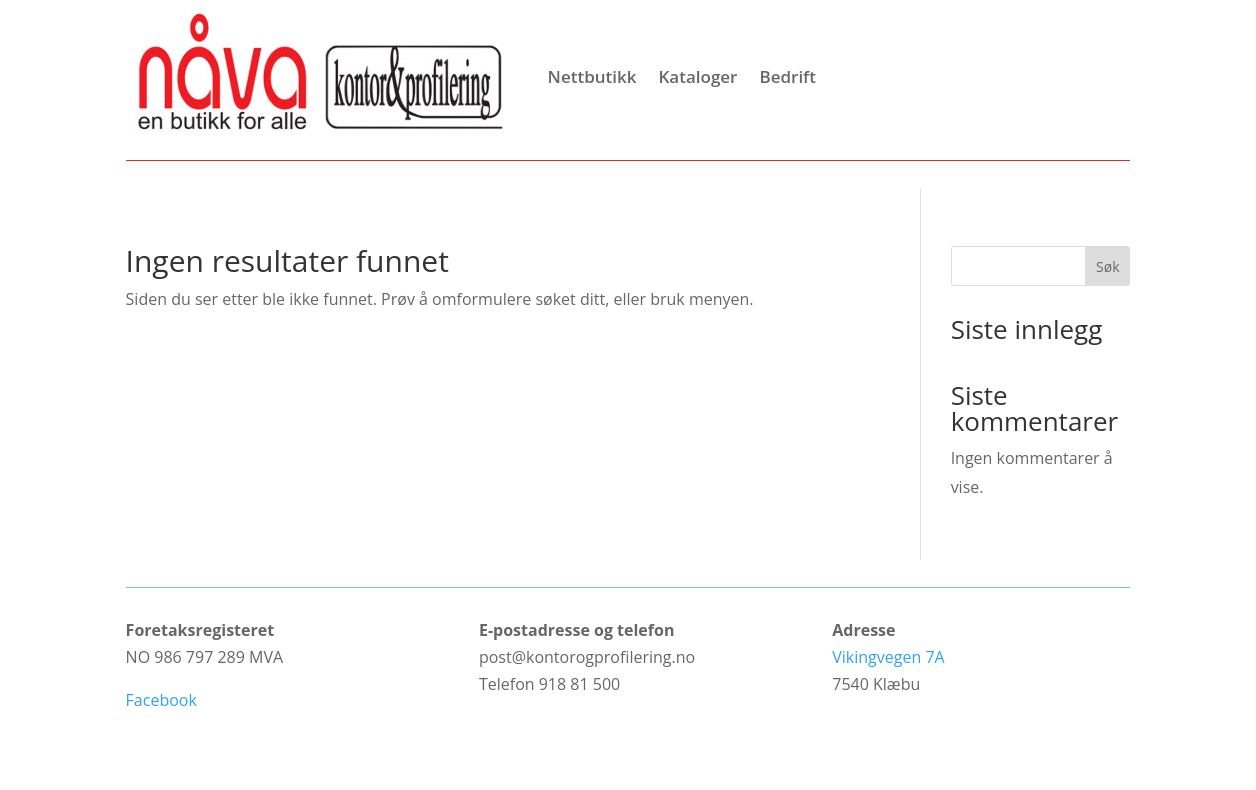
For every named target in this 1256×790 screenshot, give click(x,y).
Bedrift (787, 76)
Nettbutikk (592, 76)
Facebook (161, 700)
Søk (1107, 266)
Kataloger (697, 76)
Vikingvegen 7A (888, 657)
